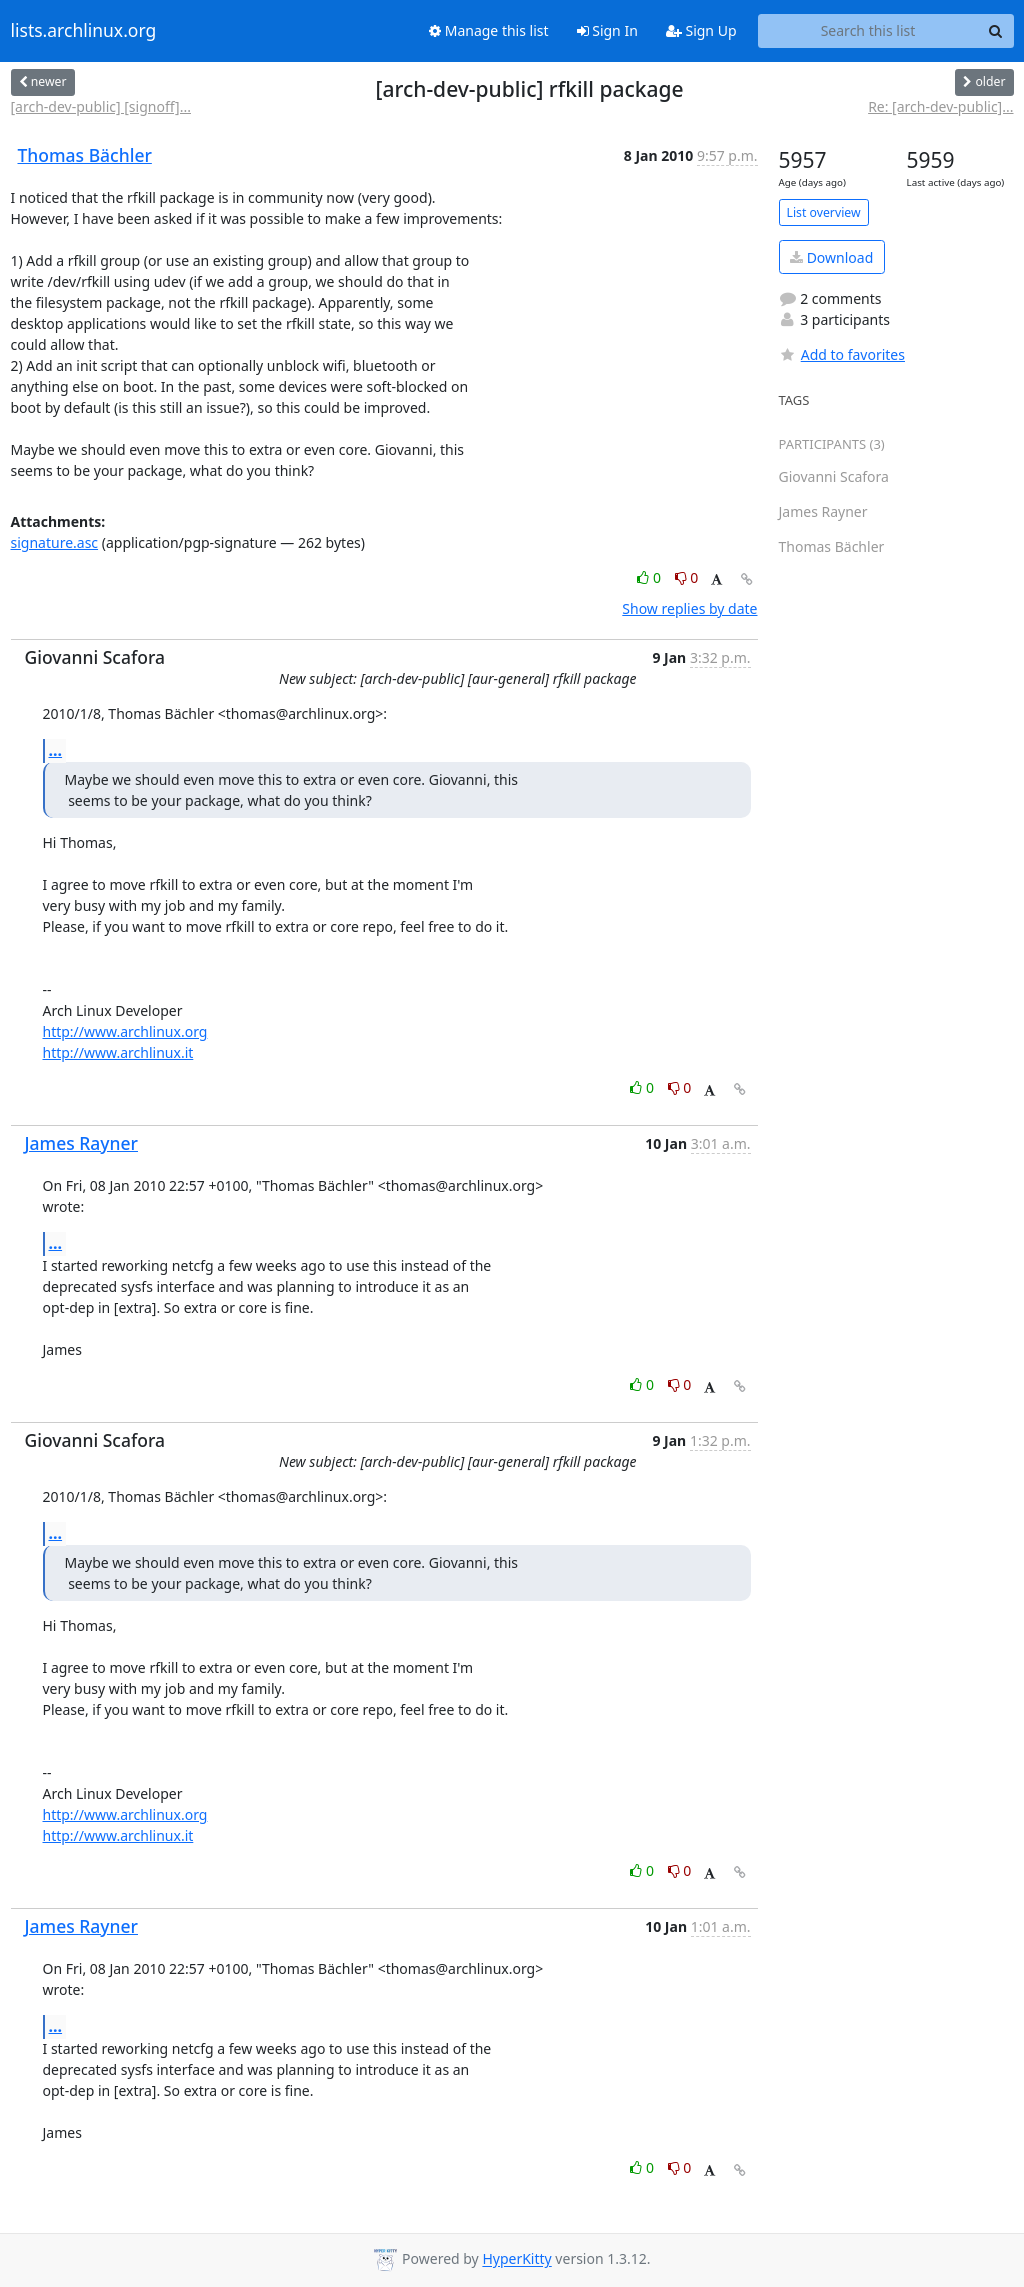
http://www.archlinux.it (118, 1052)
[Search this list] (868, 31)
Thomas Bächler (85, 155)
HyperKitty (516, 2259)
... (56, 750)
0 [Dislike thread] (687, 577)
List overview (824, 212)
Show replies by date (689, 608)
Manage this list (489, 30)
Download (831, 257)
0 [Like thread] (650, 577)
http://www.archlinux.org (125, 1031)
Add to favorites (842, 354)
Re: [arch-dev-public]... (940, 106)
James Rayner (82, 1143)
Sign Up (701, 30)
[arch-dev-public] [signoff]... (101, 106)
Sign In (607, 30)
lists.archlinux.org (84, 31)
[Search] (996, 31)
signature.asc (55, 542)
